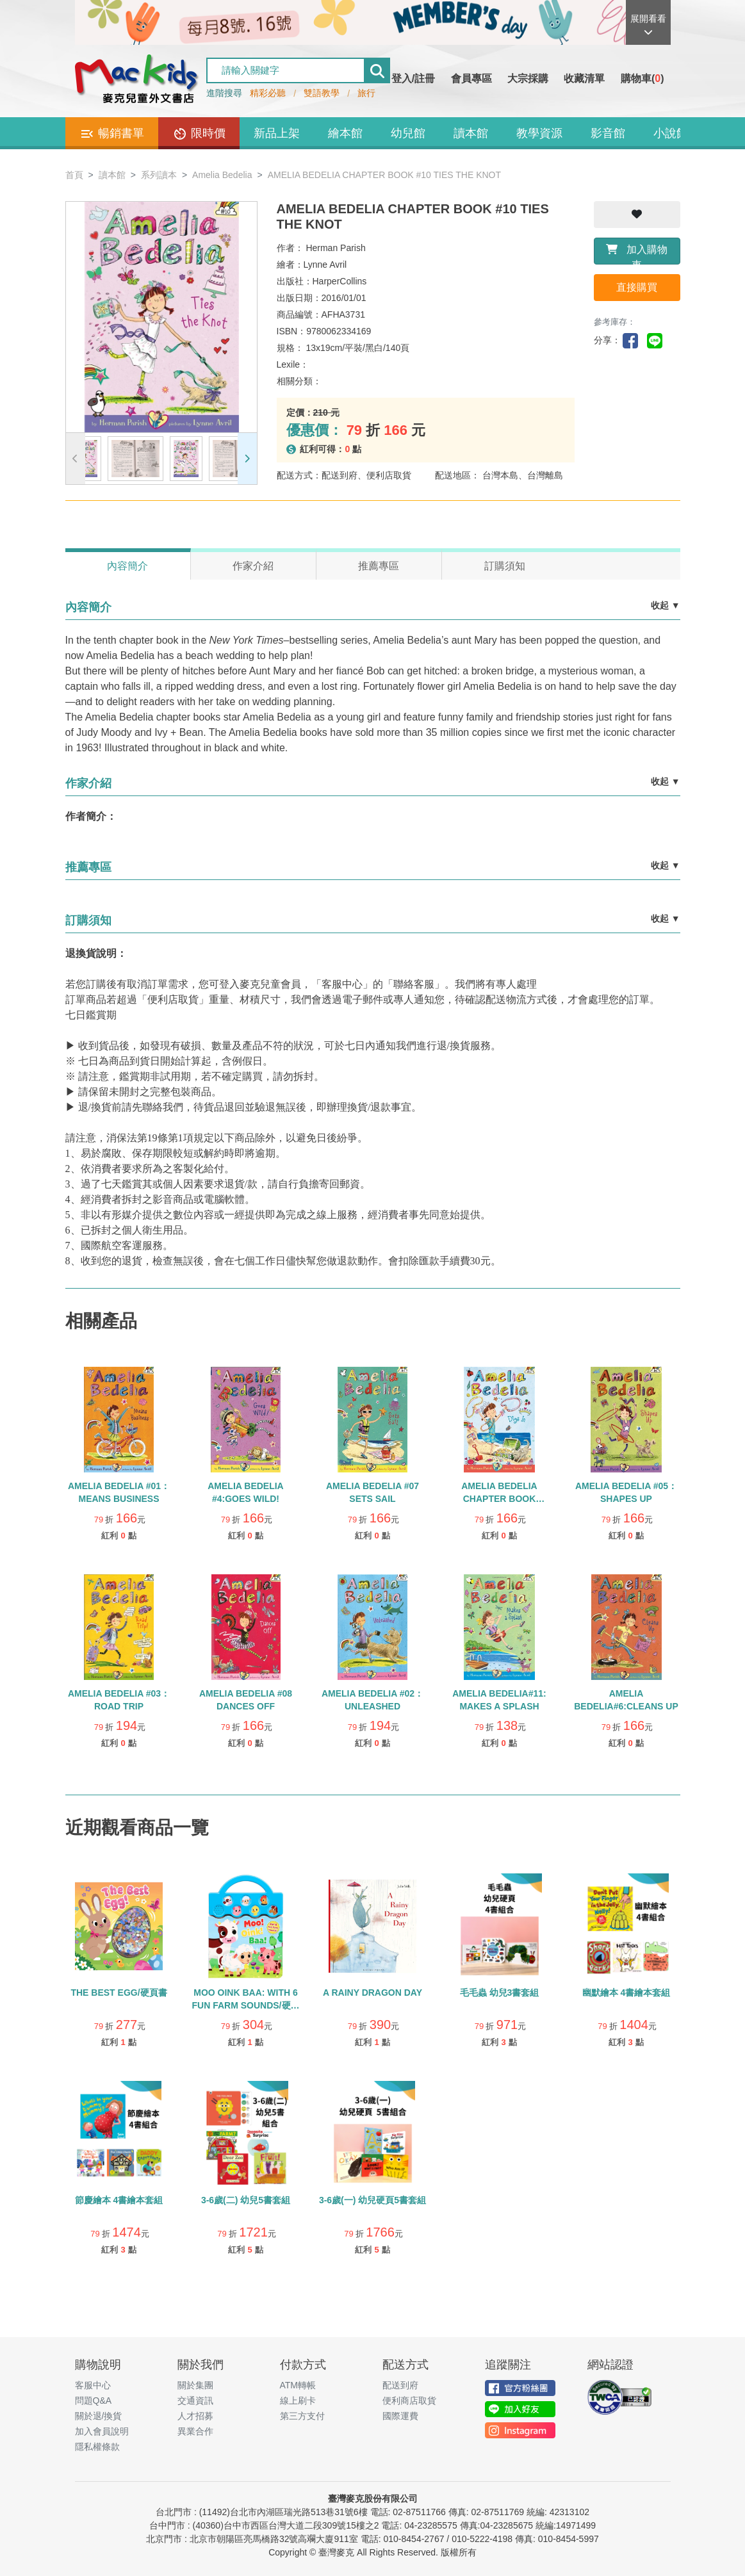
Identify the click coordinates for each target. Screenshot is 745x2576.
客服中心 (93, 2385)
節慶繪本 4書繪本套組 (119, 2200)
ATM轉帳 (298, 2385)
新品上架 (277, 133)
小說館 (670, 133)
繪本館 (345, 133)
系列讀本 (159, 175)
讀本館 (471, 133)
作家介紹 (253, 565)
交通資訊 (195, 2400)
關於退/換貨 (98, 2416)
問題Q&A (93, 2400)
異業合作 (195, 2431)
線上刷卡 (298, 2400)
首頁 (74, 175)
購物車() (642, 78)
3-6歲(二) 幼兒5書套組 (245, 2200)
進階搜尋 (224, 93)
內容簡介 (127, 565)
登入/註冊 (413, 78)
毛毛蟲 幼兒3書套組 (499, 1992)
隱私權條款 (97, 2446)
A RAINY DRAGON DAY (372, 1992)
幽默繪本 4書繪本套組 (626, 1992)
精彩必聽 (268, 93)
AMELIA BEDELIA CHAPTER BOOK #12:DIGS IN (499, 1499)
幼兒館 (408, 133)
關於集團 (195, 2385)
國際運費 (400, 2416)
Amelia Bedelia (222, 175)
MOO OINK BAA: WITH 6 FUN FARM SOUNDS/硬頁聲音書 (246, 2005)
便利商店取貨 (409, 2400)
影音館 (608, 133)
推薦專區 (378, 565)
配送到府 (400, 2385)
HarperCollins (340, 281)
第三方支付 (302, 2416)
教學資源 (539, 133)
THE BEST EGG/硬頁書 (118, 1992)
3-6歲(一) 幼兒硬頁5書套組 (372, 2200)
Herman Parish (335, 248)
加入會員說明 (102, 2431)
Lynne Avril (325, 264)
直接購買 (636, 287)
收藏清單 (584, 78)
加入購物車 (636, 254)
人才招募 (195, 2416)
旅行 (366, 93)
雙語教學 (322, 93)
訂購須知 (504, 565)
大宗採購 (527, 78)
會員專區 (471, 78)
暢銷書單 (111, 134)
